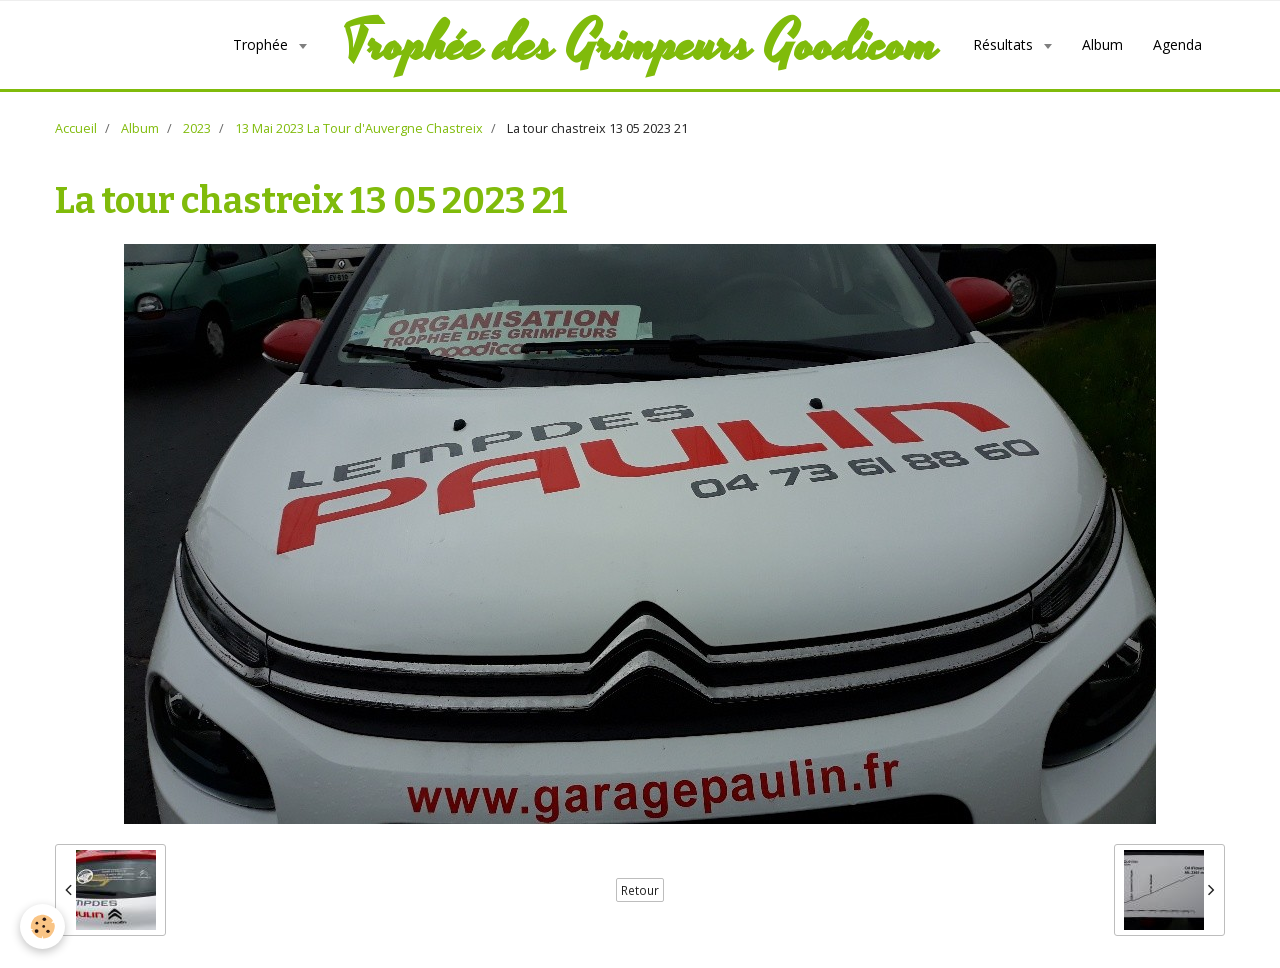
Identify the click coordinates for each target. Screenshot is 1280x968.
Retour (640, 890)
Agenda (1177, 44)
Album (1102, 44)
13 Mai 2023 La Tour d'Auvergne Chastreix (359, 128)
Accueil (76, 128)
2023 (197, 128)
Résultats (1005, 44)
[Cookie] (42, 926)
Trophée (262, 44)
